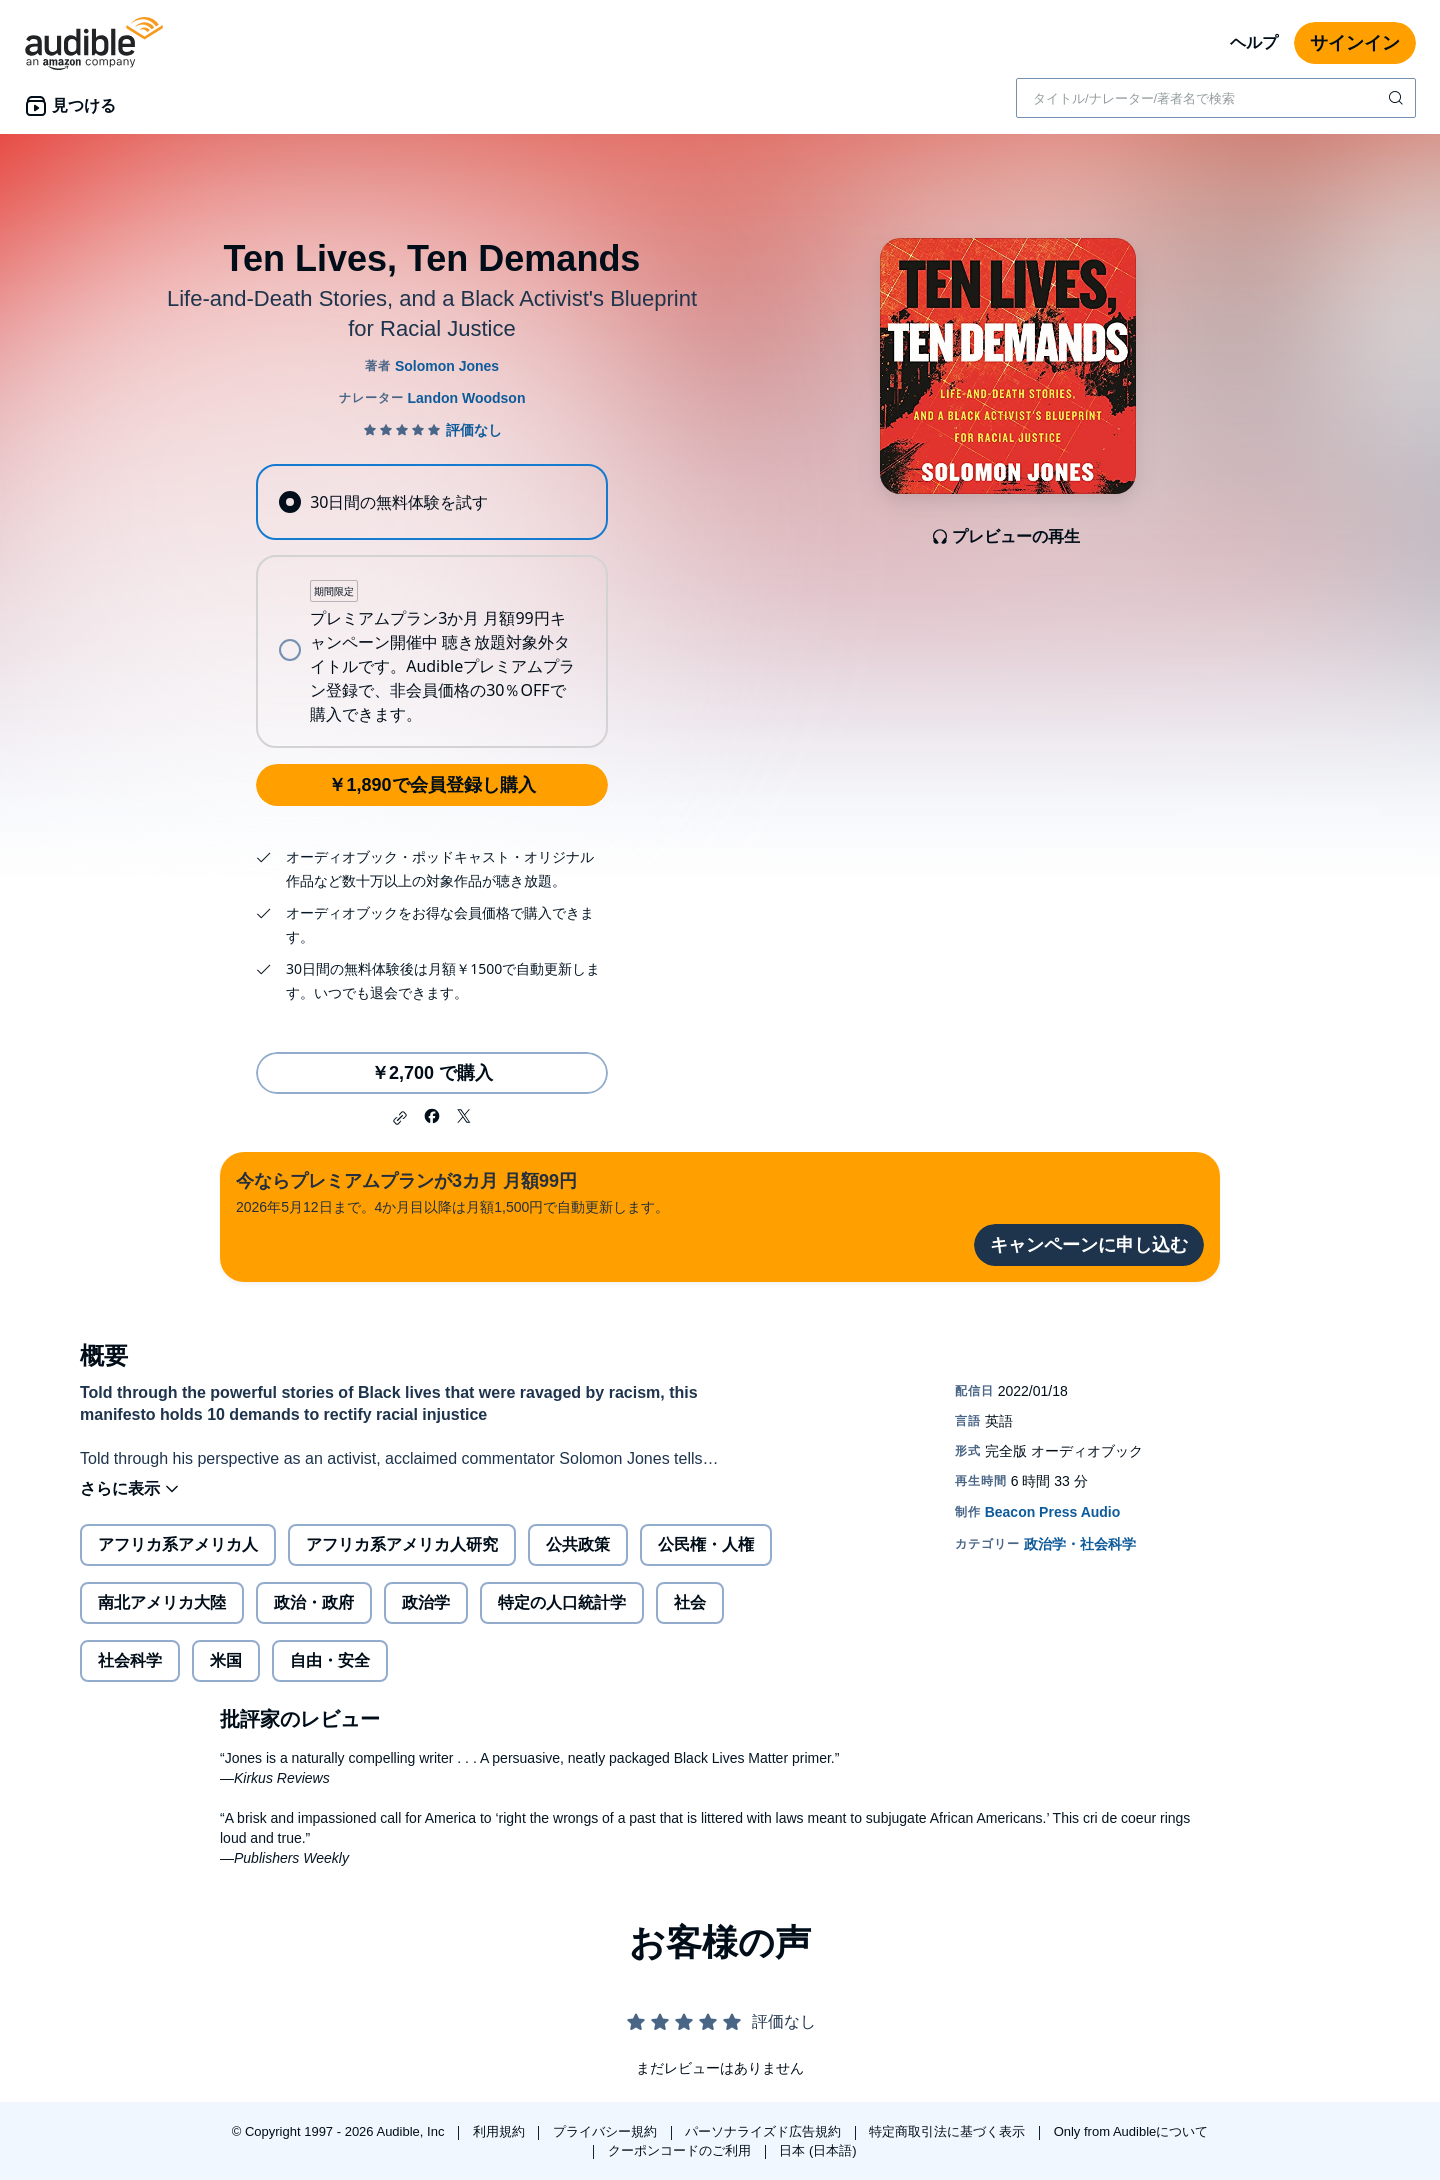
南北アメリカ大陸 (162, 1602)
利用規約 (501, 2131)
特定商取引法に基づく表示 (949, 2131)
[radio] (432, 502)
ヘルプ (1254, 42)
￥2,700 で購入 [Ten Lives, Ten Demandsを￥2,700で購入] (432, 1073)
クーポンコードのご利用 (681, 2150)
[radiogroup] (432, 606)
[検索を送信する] (1398, 98)
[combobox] (1216, 98)
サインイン (1355, 43)
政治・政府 (314, 1602)
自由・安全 (330, 1660)
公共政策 (578, 1544)
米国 (226, 1660)
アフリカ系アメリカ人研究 (402, 1544)
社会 (690, 1602)
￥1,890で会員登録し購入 (431, 785)
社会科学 (130, 1660)
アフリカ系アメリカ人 (178, 1544)
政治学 (426, 1602)
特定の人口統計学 (562, 1602)
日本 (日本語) (817, 2150)
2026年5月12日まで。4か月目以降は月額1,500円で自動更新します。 (452, 1191)
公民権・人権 (706, 1544)
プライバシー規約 (607, 2131)
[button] (400, 1118)
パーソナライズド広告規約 (765, 2131)
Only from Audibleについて (1131, 2131)
